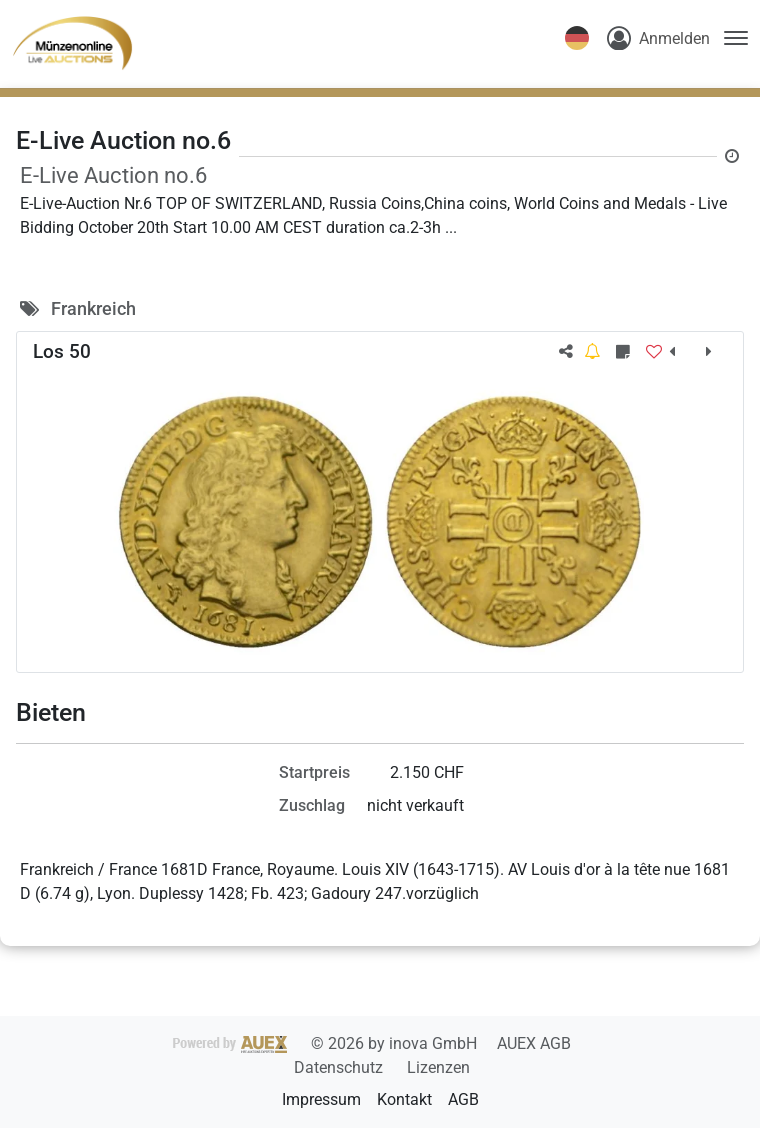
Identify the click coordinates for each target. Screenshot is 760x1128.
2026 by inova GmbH (327, 1043)
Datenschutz (340, 1067)
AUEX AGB (534, 1043)
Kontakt (404, 1099)
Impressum (321, 1099)
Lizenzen (438, 1067)
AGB (463, 1099)
